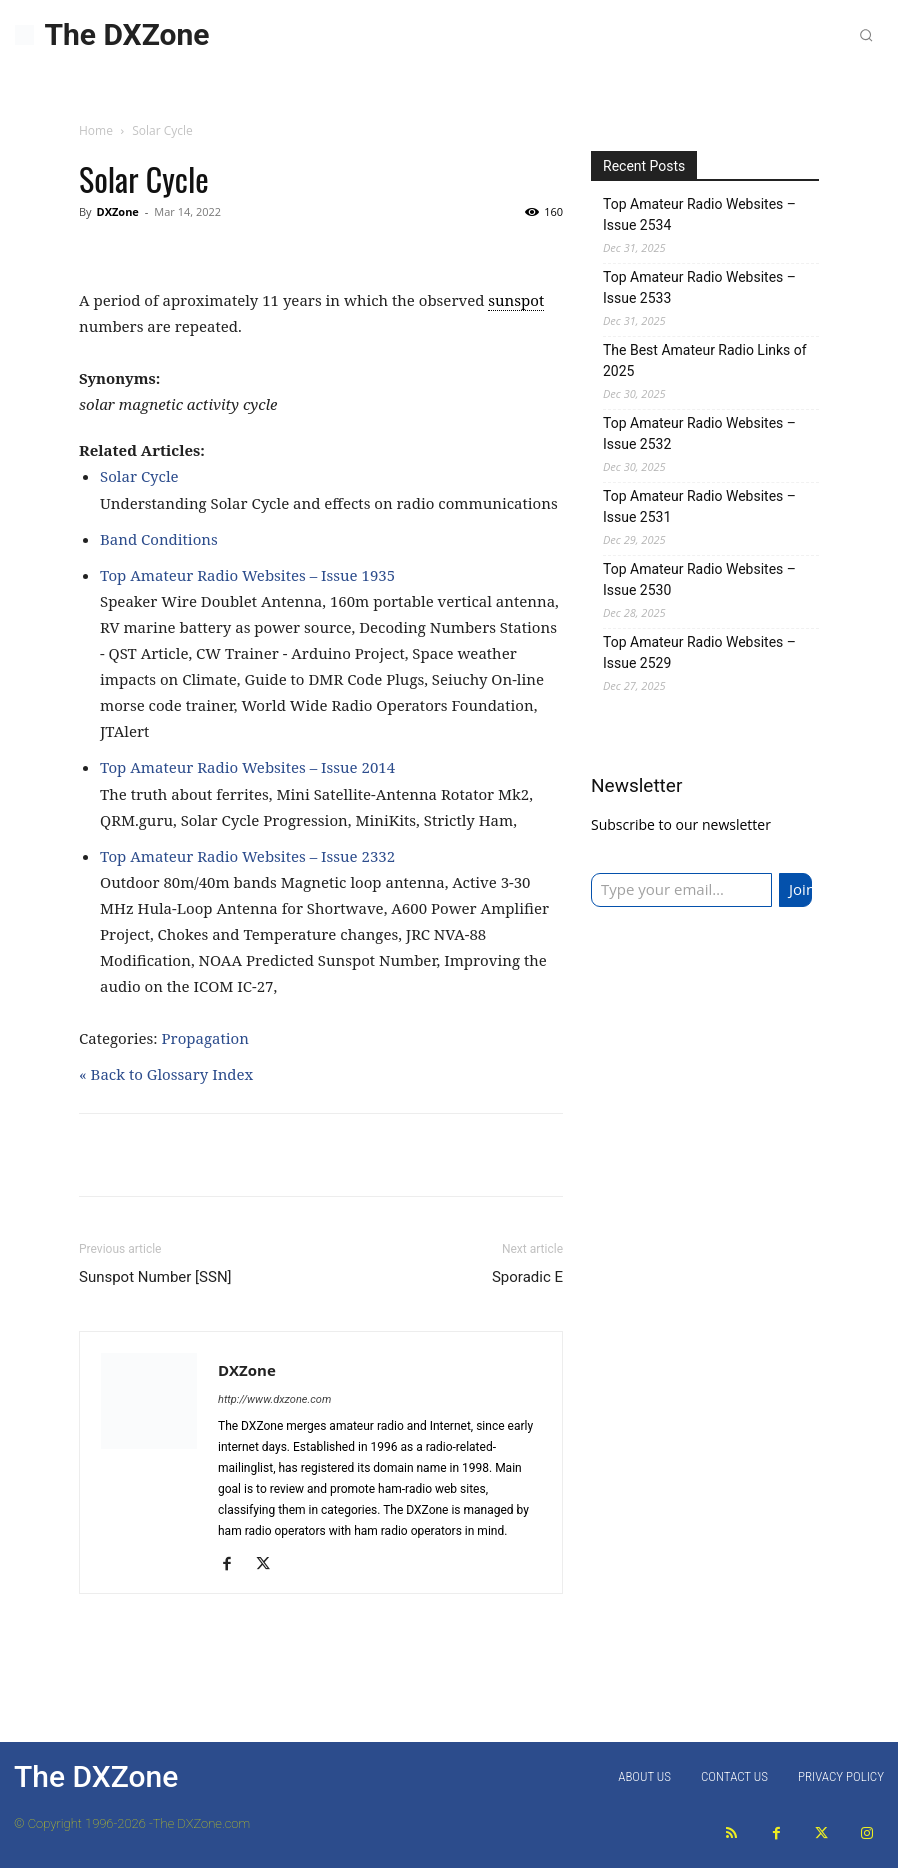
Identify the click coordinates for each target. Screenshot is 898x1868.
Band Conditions (159, 539)
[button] (866, 35)
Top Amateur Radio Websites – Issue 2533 (699, 287)
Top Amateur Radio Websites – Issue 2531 (699, 506)
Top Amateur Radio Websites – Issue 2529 (699, 652)
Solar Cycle (139, 476)
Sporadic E (527, 1277)
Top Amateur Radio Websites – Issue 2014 (247, 767)
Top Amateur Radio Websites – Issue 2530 (699, 579)
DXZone (117, 211)
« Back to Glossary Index (166, 1074)
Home (96, 130)
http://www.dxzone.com (274, 1399)
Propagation (205, 1038)
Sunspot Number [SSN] (155, 1277)
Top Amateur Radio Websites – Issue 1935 (247, 575)
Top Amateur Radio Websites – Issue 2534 (699, 214)
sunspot (516, 300)
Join (800, 889)
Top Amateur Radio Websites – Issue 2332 (247, 856)
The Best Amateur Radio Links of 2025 (705, 360)
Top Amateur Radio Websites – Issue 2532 (699, 433)
